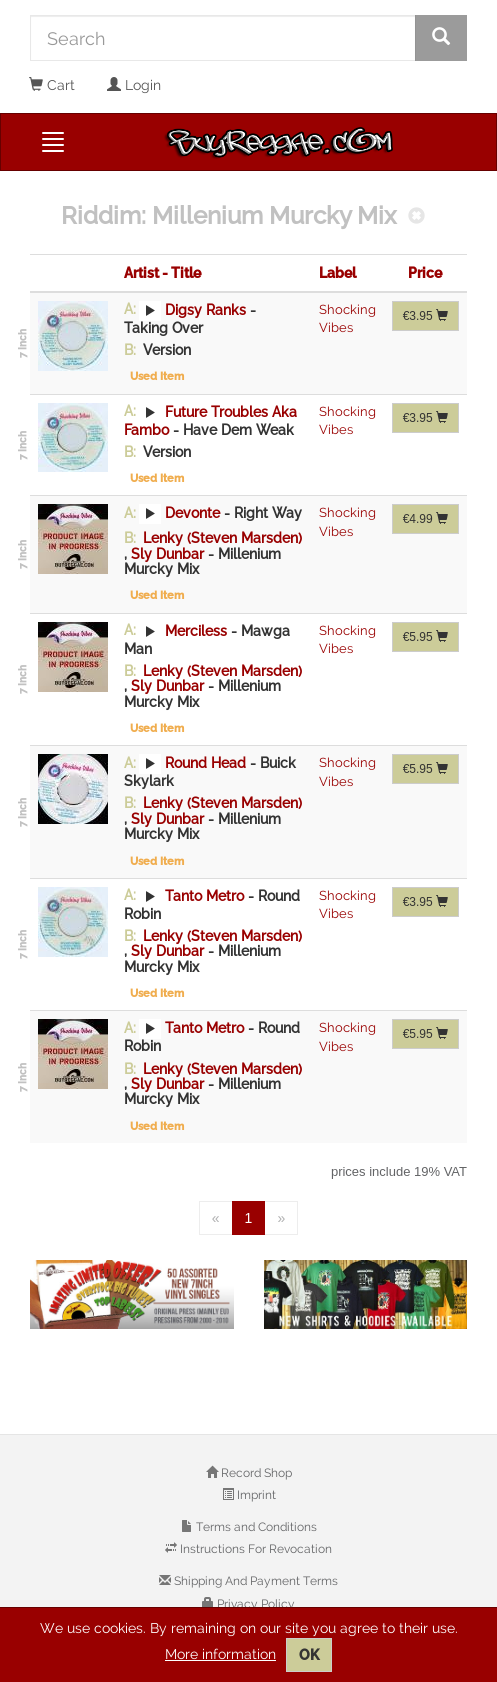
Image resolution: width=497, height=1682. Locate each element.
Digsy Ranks (205, 309)
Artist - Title (162, 273)
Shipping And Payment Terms (254, 1581)
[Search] (223, 38)
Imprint (255, 1495)
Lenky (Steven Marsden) (220, 538)
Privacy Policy (254, 1604)
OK (309, 1655)
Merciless (196, 630)
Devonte (192, 513)
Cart (52, 85)
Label (337, 273)
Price (425, 273)
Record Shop (255, 1473)
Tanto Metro (204, 895)
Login (134, 85)
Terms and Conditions (255, 1527)
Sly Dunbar (169, 554)
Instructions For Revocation (254, 1549)
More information (220, 1654)
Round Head (205, 763)
